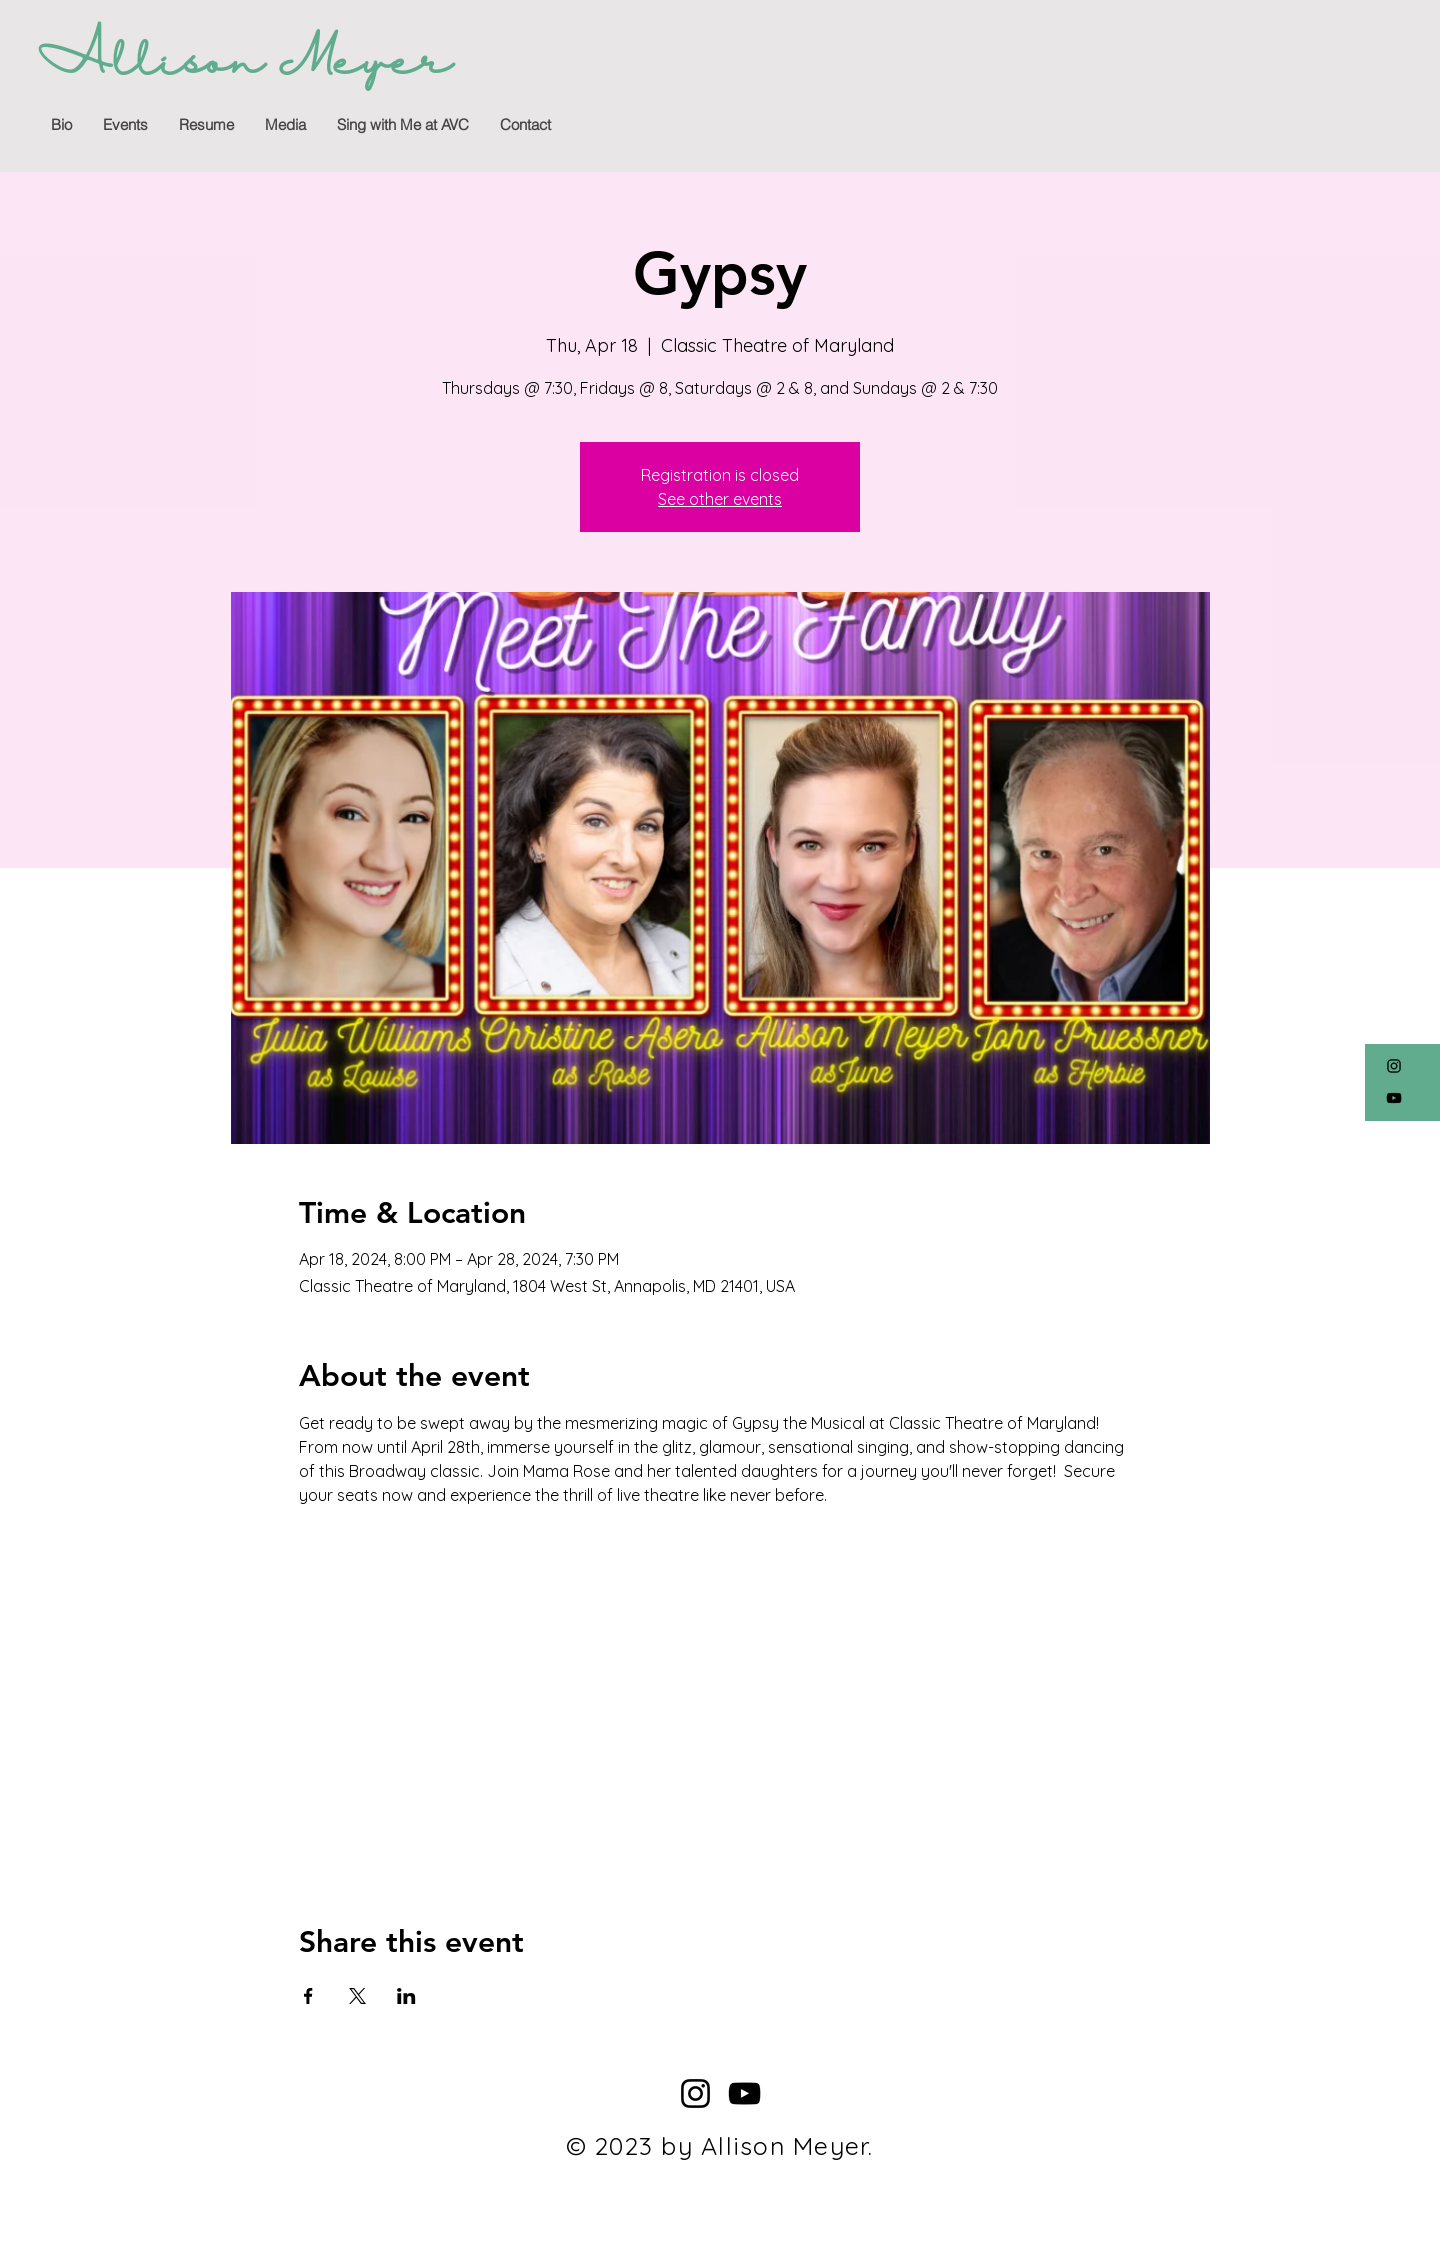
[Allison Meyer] (244, 64)
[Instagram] (1394, 1066)
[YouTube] (1394, 1098)
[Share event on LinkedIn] (406, 1996)
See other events (720, 499)
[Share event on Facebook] (308, 1996)
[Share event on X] (357, 1996)
